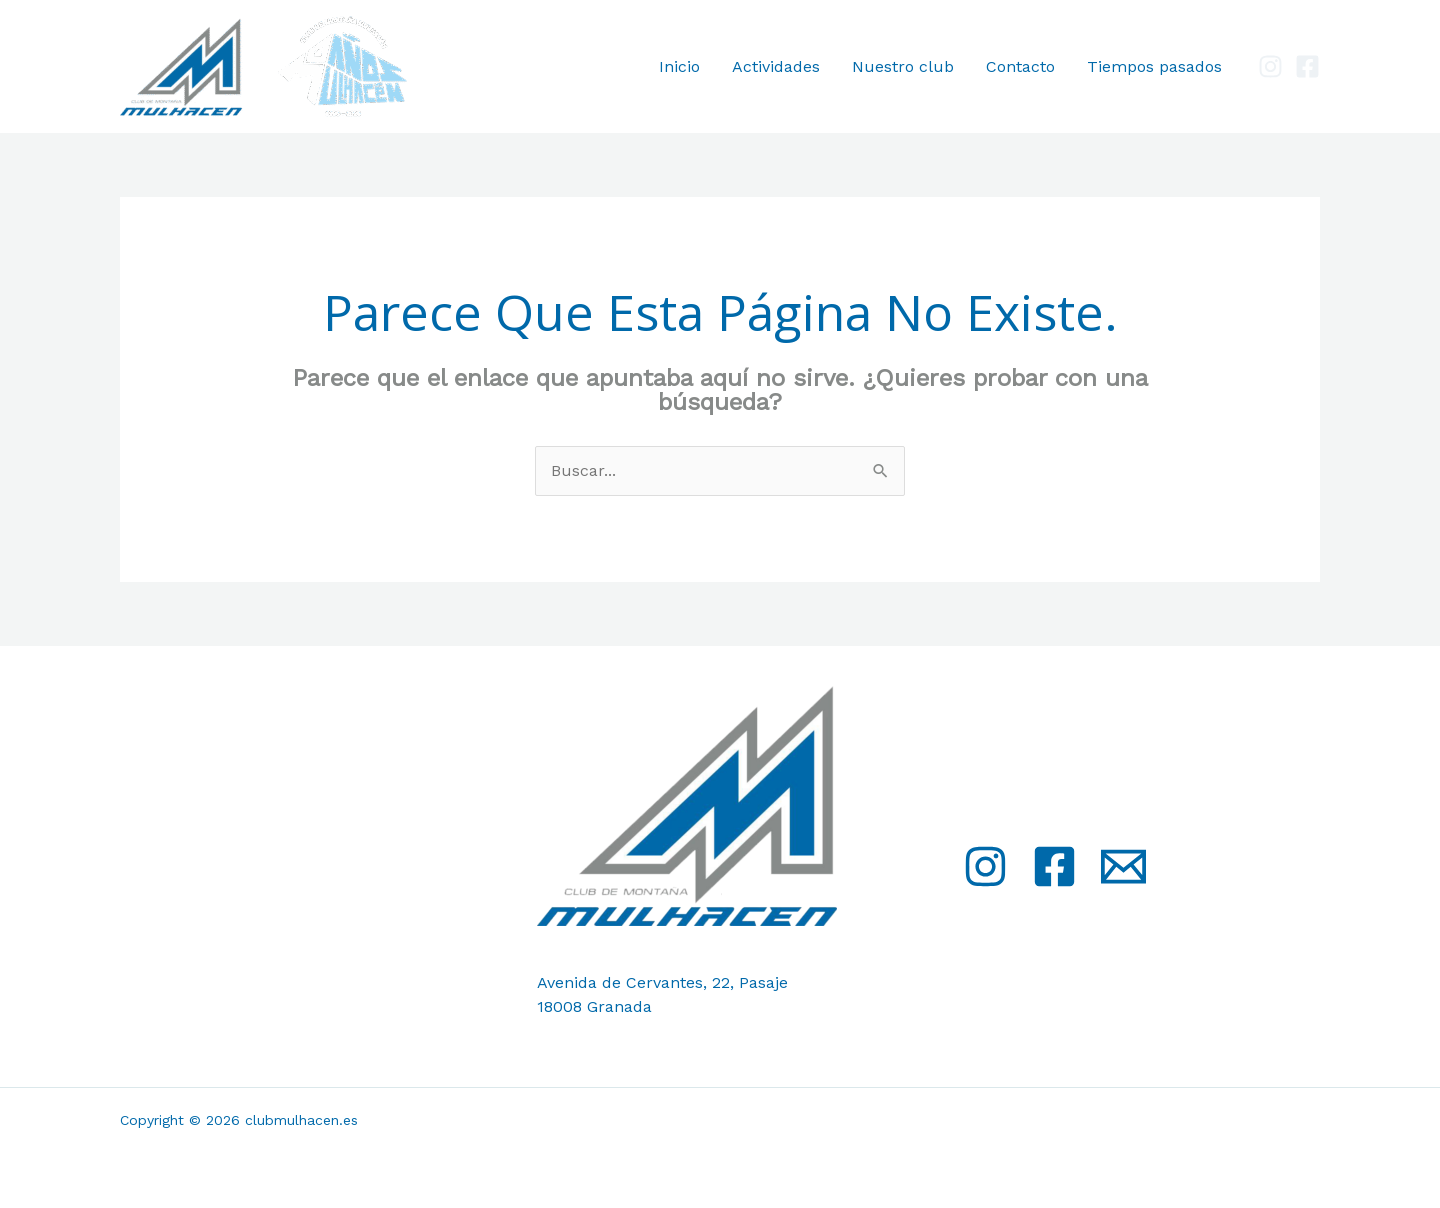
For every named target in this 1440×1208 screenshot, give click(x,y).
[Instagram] (1270, 66)
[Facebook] (1307, 66)
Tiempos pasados (1154, 66)
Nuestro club (903, 66)
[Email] (1123, 866)
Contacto (1020, 66)
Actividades (776, 66)
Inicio (679, 66)
